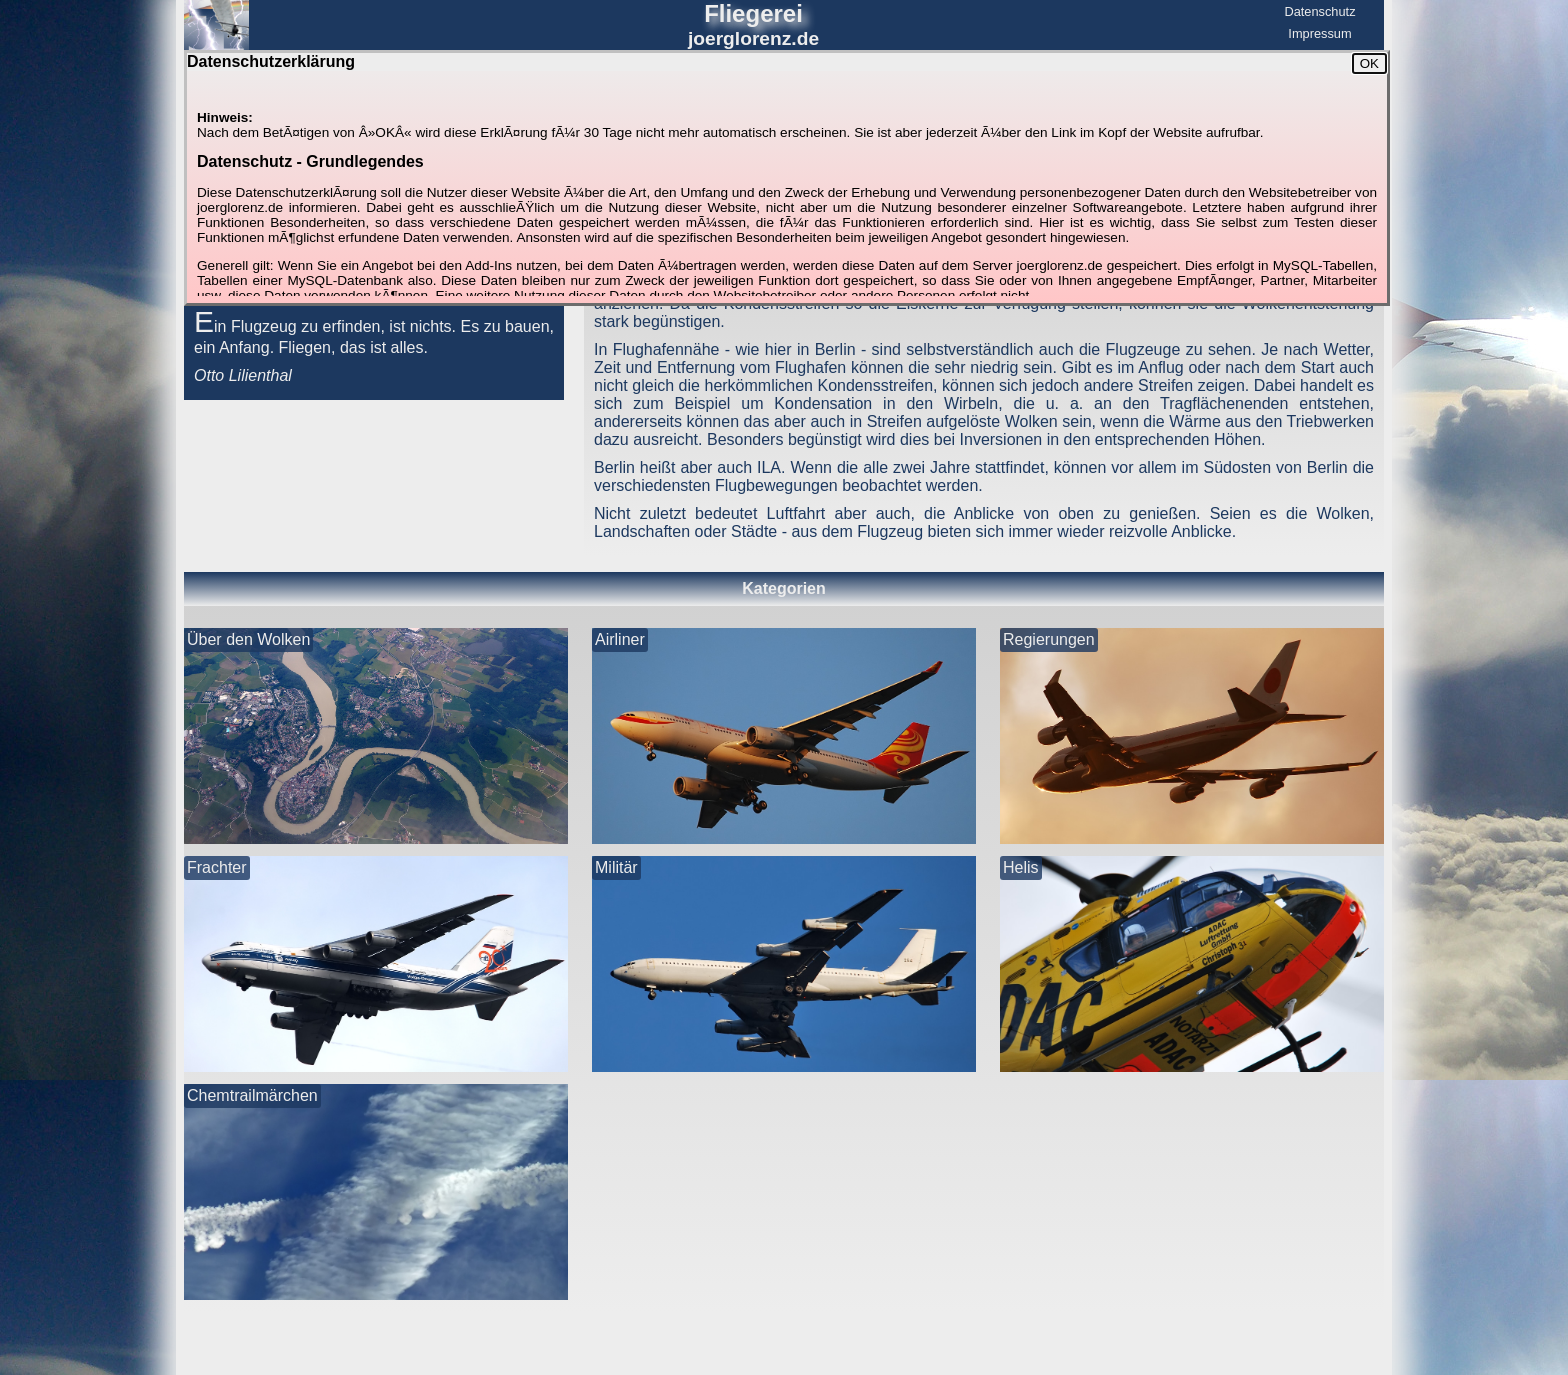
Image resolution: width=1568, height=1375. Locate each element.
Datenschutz (1319, 11)
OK (1369, 63)
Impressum (1319, 33)
